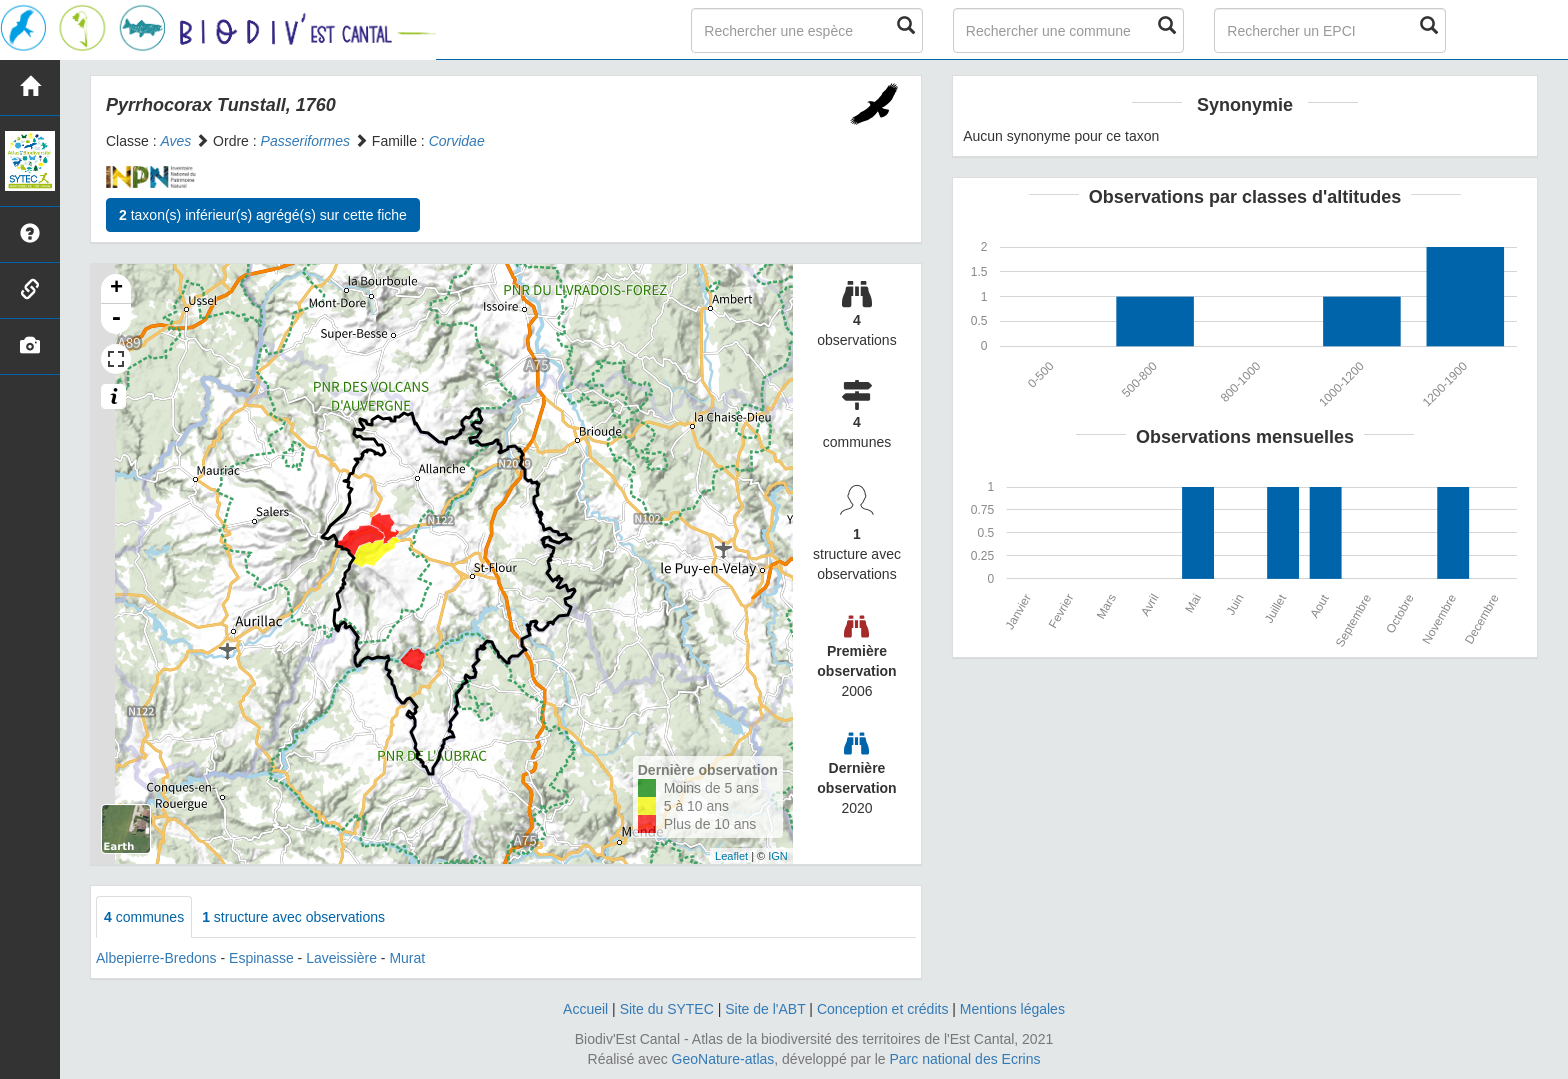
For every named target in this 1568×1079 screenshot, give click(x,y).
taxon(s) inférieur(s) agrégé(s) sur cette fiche (263, 215)
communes (144, 917)
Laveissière (341, 958)
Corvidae (457, 141)
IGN (778, 856)
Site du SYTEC (667, 1009)
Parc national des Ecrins (965, 1059)
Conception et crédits (883, 1009)
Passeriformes (305, 141)
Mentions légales (1012, 1009)
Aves (175, 141)
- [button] (116, 319)
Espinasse (261, 958)
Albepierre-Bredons (156, 958)
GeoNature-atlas (723, 1059)
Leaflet (731, 856)
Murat (407, 958)
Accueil (585, 1009)
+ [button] (116, 289)
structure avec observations (293, 917)
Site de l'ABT (765, 1009)
